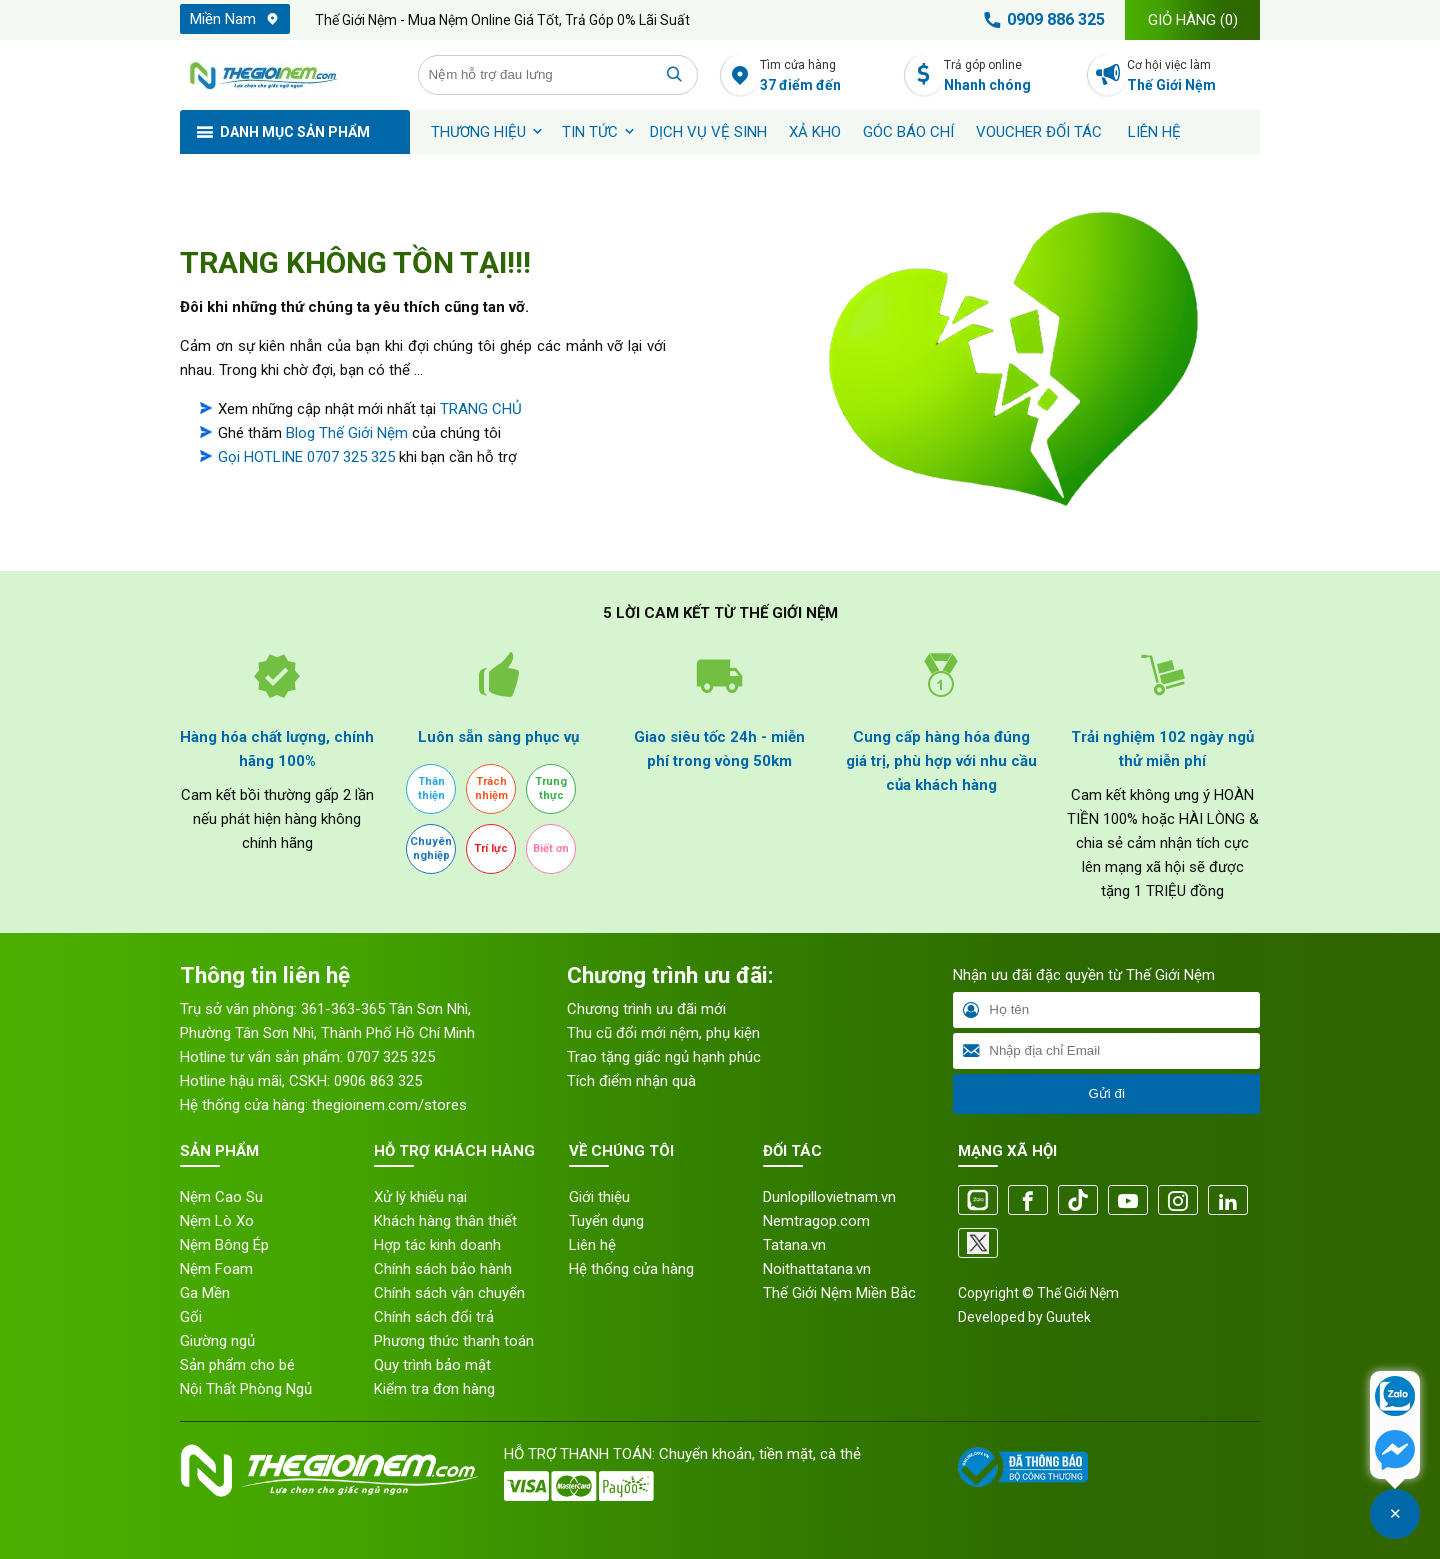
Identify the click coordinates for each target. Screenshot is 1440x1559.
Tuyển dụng (606, 1221)
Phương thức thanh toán (454, 1341)
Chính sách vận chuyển (449, 1293)
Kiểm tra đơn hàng (434, 1389)
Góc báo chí (908, 132)
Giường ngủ (217, 1341)
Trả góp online (1010, 76)
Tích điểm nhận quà (631, 1081)
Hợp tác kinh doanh (437, 1245)
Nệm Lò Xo (217, 1221)
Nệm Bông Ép (224, 1245)
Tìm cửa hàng (826, 76)
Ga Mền (205, 1293)
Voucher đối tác (1039, 132)
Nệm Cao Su (221, 1197)
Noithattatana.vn (817, 1269)
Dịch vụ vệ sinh (708, 132)
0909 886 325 (1041, 20)
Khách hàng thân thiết (445, 1221)
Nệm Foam (216, 1269)
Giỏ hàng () (1193, 20)
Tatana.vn (794, 1245)
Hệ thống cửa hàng (631, 1269)
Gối (191, 1317)
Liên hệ (1154, 132)
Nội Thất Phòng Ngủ (246, 1389)
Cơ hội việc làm (1193, 76)
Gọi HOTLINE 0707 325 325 (306, 457)
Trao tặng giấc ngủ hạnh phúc (664, 1057)
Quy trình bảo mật (432, 1365)
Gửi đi (1106, 1093)
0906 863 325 (378, 1081)
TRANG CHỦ (481, 409)
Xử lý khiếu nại (420, 1197)
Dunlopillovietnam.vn (829, 1197)
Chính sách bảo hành (443, 1269)
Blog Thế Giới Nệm (347, 433)
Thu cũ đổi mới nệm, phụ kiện (663, 1033)
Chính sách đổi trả (434, 1317)
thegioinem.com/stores (389, 1105)
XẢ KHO (815, 132)
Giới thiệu (599, 1197)
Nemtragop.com (816, 1221)
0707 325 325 (391, 1057)
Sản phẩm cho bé (237, 1365)
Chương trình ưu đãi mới (646, 1009)
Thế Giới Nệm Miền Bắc (839, 1293)
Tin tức (590, 132)
